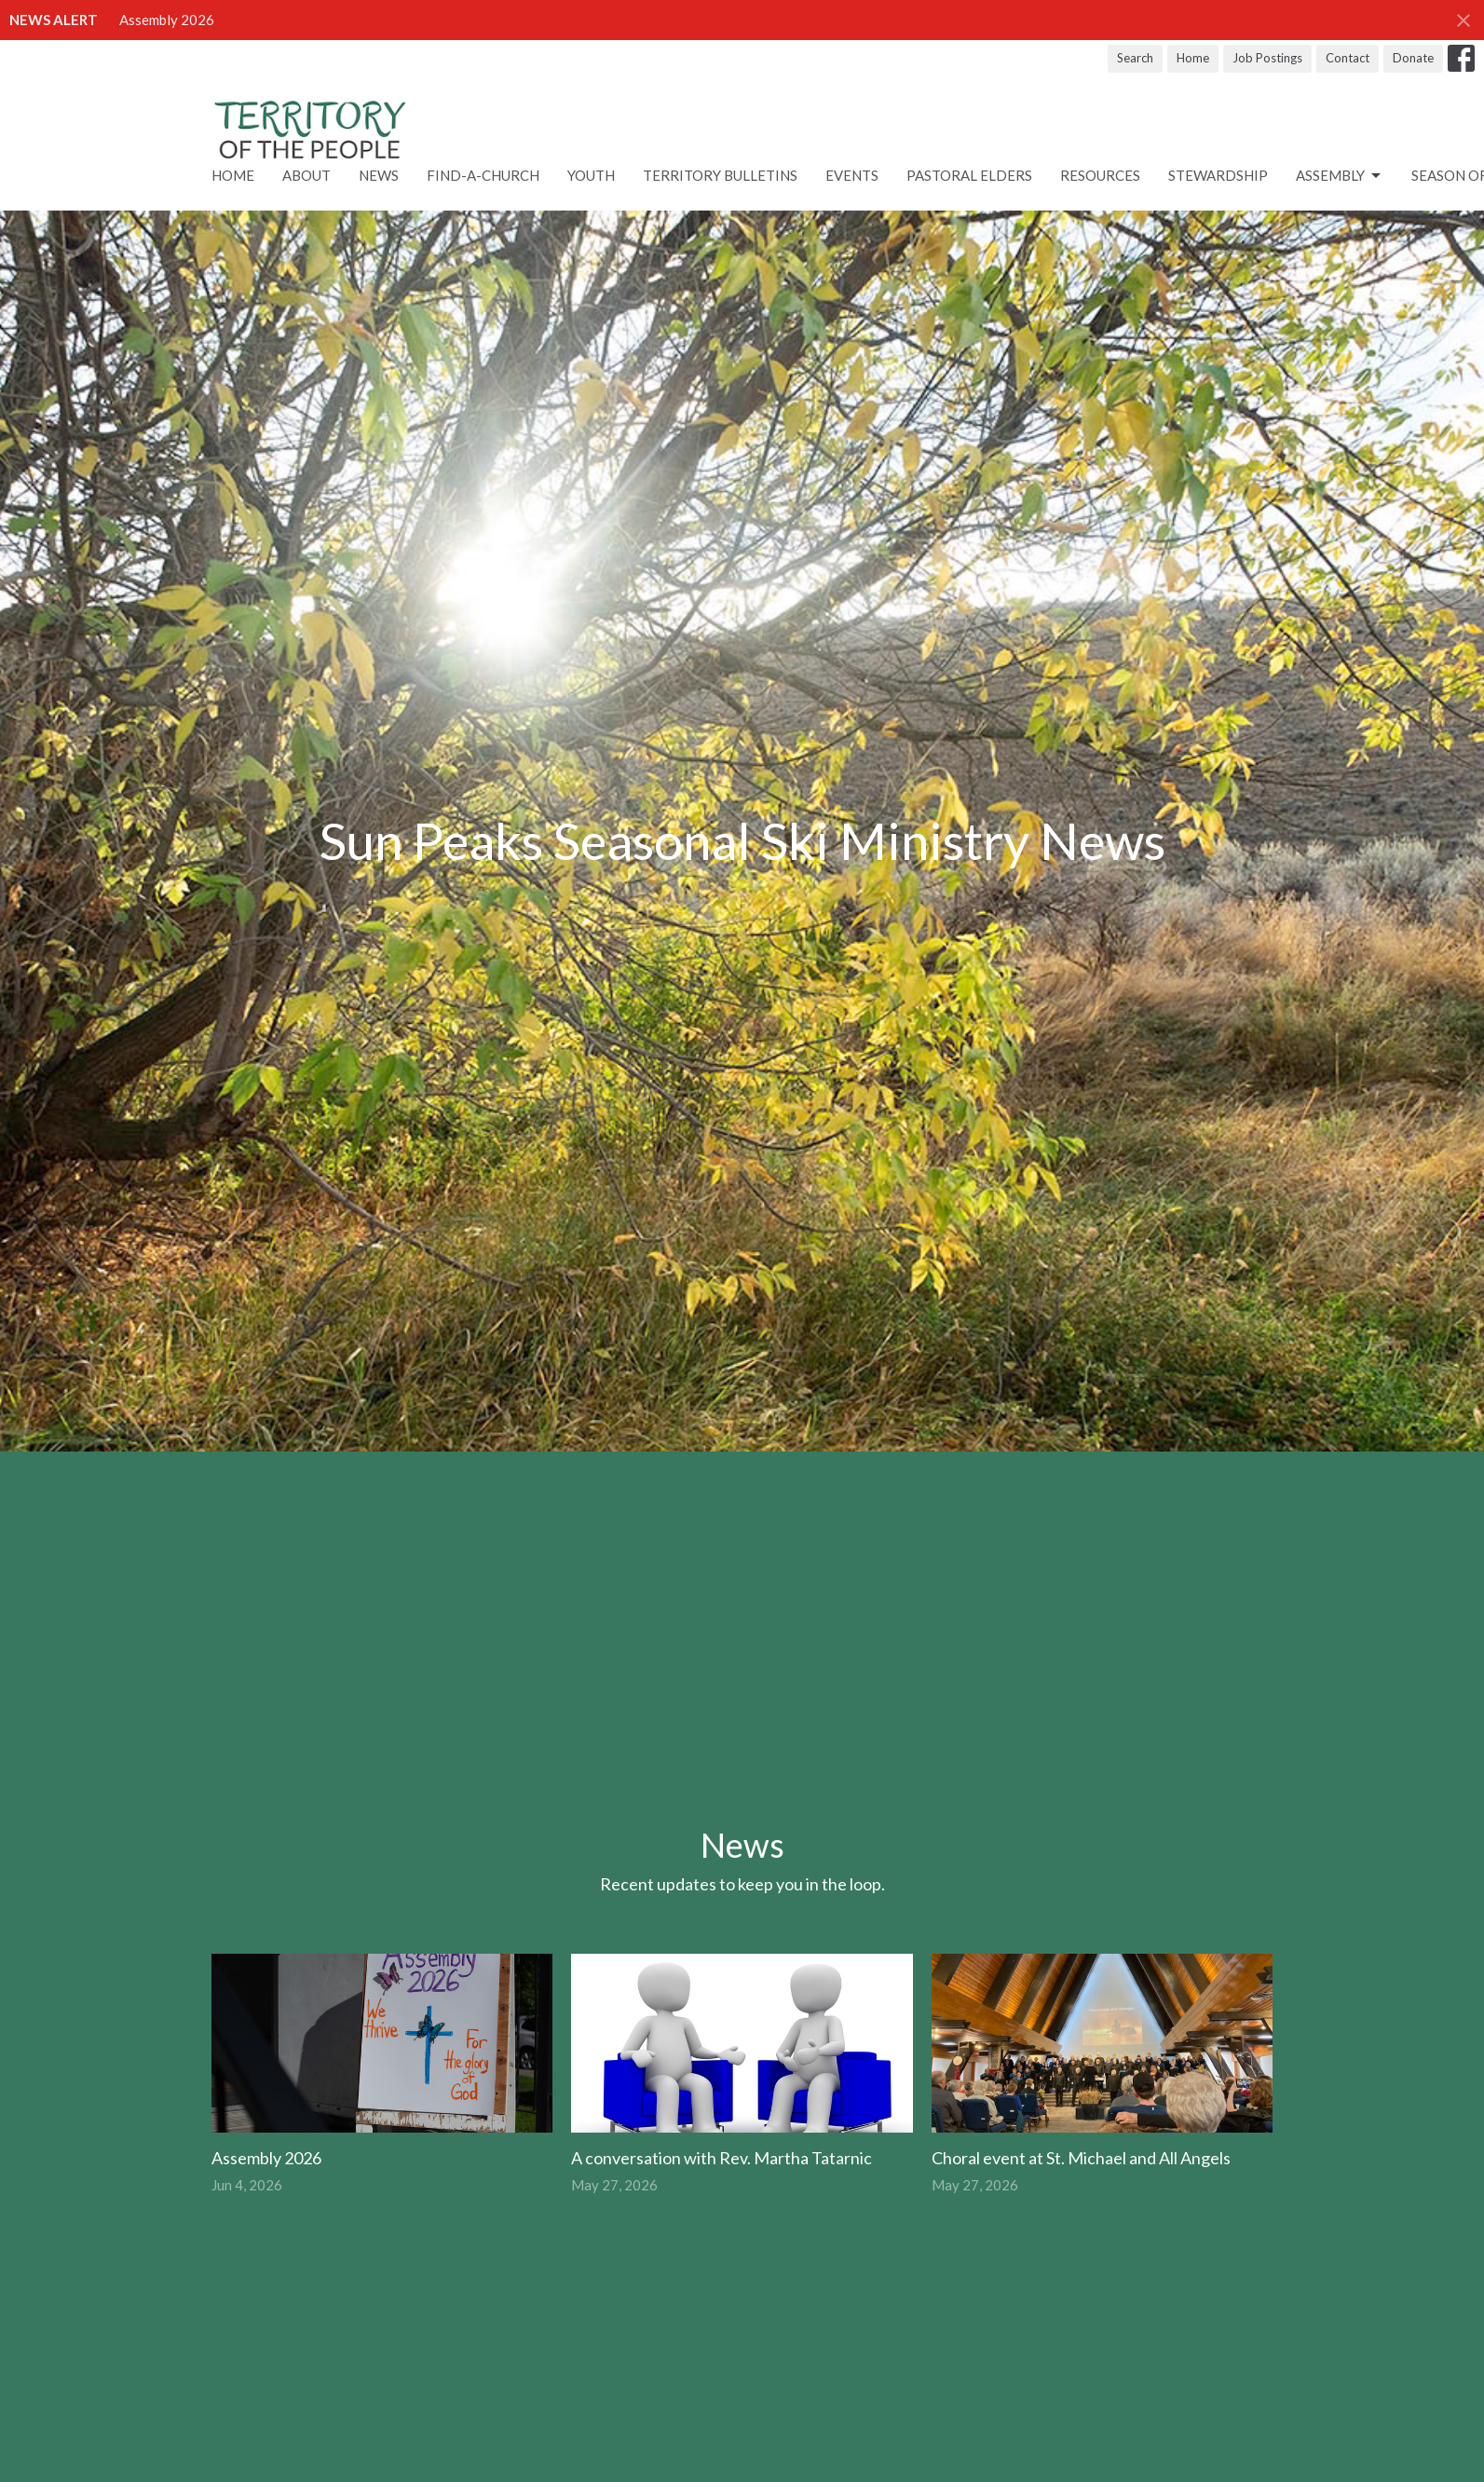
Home (1193, 57)
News (379, 175)
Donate (1413, 57)
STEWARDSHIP (1218, 175)
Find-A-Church (483, 175)
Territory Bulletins (720, 175)
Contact (1347, 57)
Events (851, 175)
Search (1135, 57)
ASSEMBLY (1339, 176)
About (306, 175)
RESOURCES (1100, 175)
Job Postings (1267, 57)
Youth (591, 175)
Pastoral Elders (969, 175)
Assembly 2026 (166, 19)
